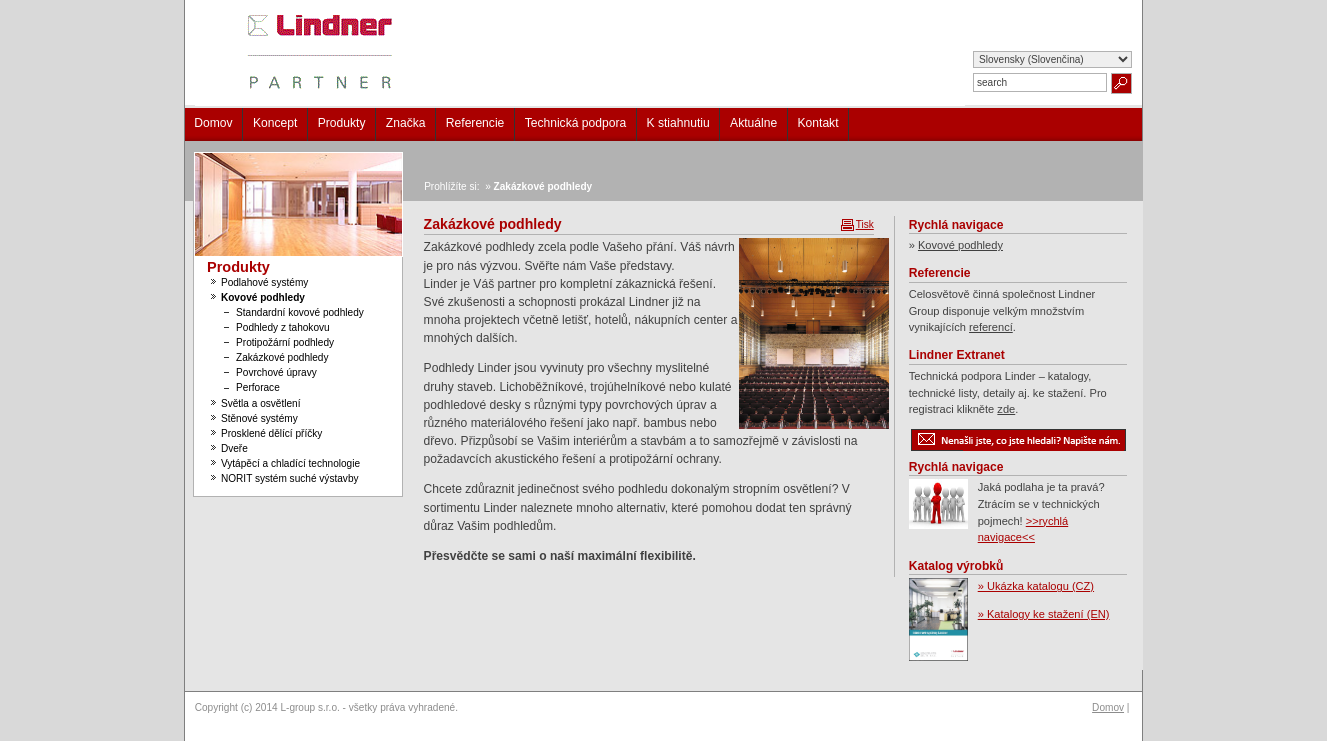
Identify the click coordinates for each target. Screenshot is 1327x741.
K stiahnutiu (678, 123)
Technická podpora (576, 123)
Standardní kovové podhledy (300, 312)
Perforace (258, 387)
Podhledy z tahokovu (283, 327)
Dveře (234, 448)
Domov (213, 123)
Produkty (342, 123)
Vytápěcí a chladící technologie (290, 463)
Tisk (865, 224)
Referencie (475, 123)
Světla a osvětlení (261, 403)
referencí (991, 327)
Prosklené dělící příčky (271, 433)
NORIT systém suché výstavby (290, 478)
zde (1006, 409)
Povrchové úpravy (276, 372)
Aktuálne (753, 123)
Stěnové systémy (259, 418)
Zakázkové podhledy (282, 357)
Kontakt (818, 123)
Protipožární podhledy (285, 342)
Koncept (275, 123)
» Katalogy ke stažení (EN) (1044, 614)
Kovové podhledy (263, 297)
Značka (406, 123)
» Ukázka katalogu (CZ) (1036, 586)
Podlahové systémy (264, 282)
